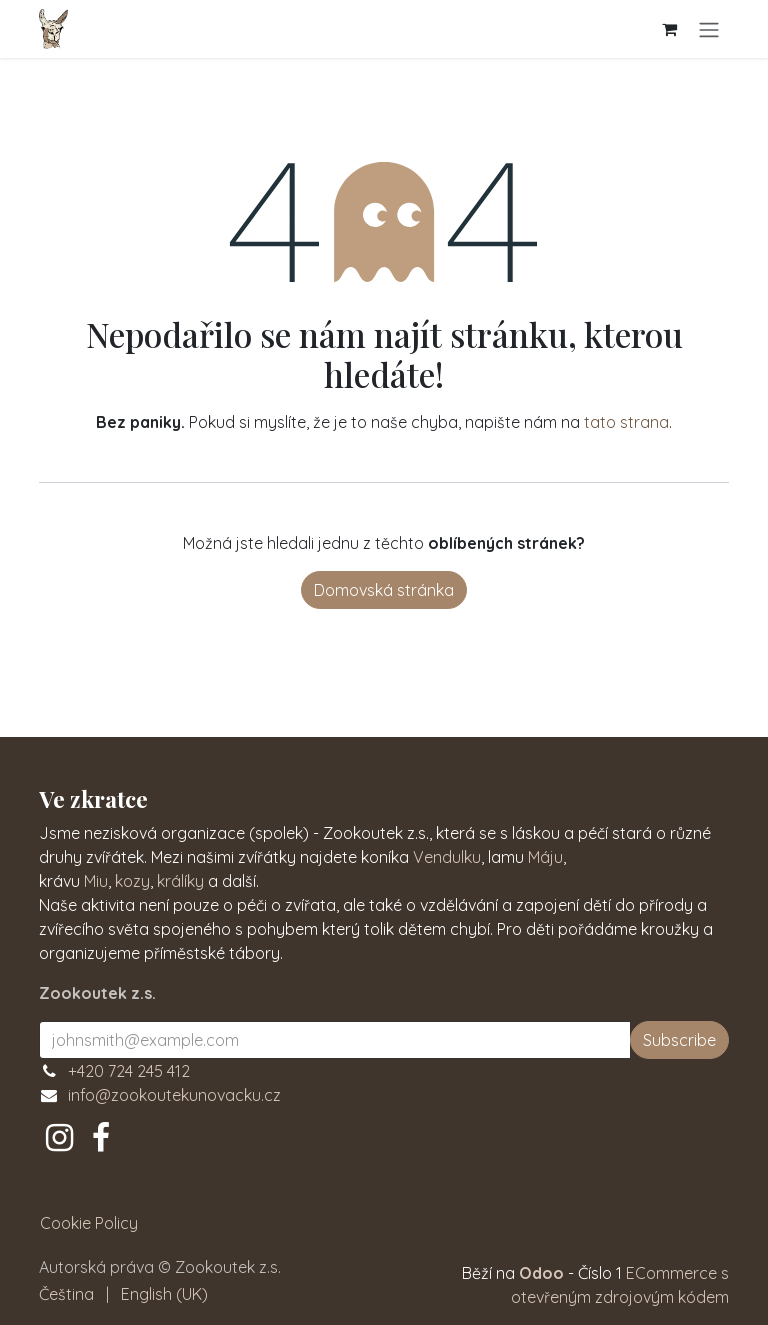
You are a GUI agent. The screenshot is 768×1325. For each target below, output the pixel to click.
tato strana (626, 422)
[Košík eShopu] (669, 29)
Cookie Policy (89, 1223)
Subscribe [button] (679, 1040)
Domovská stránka (384, 590)
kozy (132, 881)
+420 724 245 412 (129, 1071)
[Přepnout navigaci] (709, 29)
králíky (180, 881)
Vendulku (447, 857)
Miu (96, 881)
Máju (545, 857)
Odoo (543, 1273)
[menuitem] (66, 1294)
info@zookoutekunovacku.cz (174, 1095)
